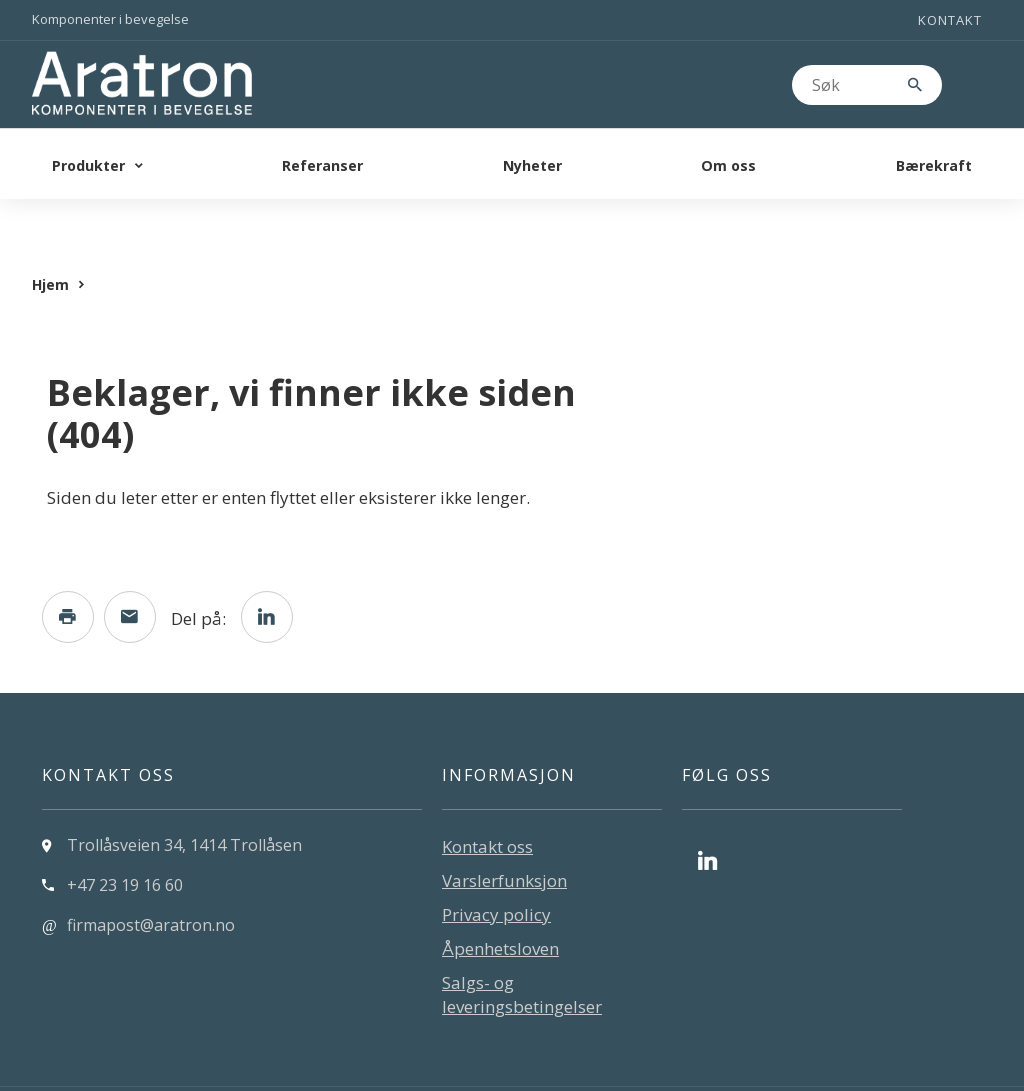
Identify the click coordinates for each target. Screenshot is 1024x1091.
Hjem (50, 244)
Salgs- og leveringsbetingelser (522, 954)
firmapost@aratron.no (151, 885)
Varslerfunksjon (504, 840)
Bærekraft (934, 165)
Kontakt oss (487, 806)
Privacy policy (496, 874)
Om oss (728, 165)
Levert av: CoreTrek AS (117, 1069)
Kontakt (950, 20)
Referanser (322, 165)
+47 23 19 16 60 (125, 845)
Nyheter (532, 165)
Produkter (88, 165)
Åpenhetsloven (500, 908)
